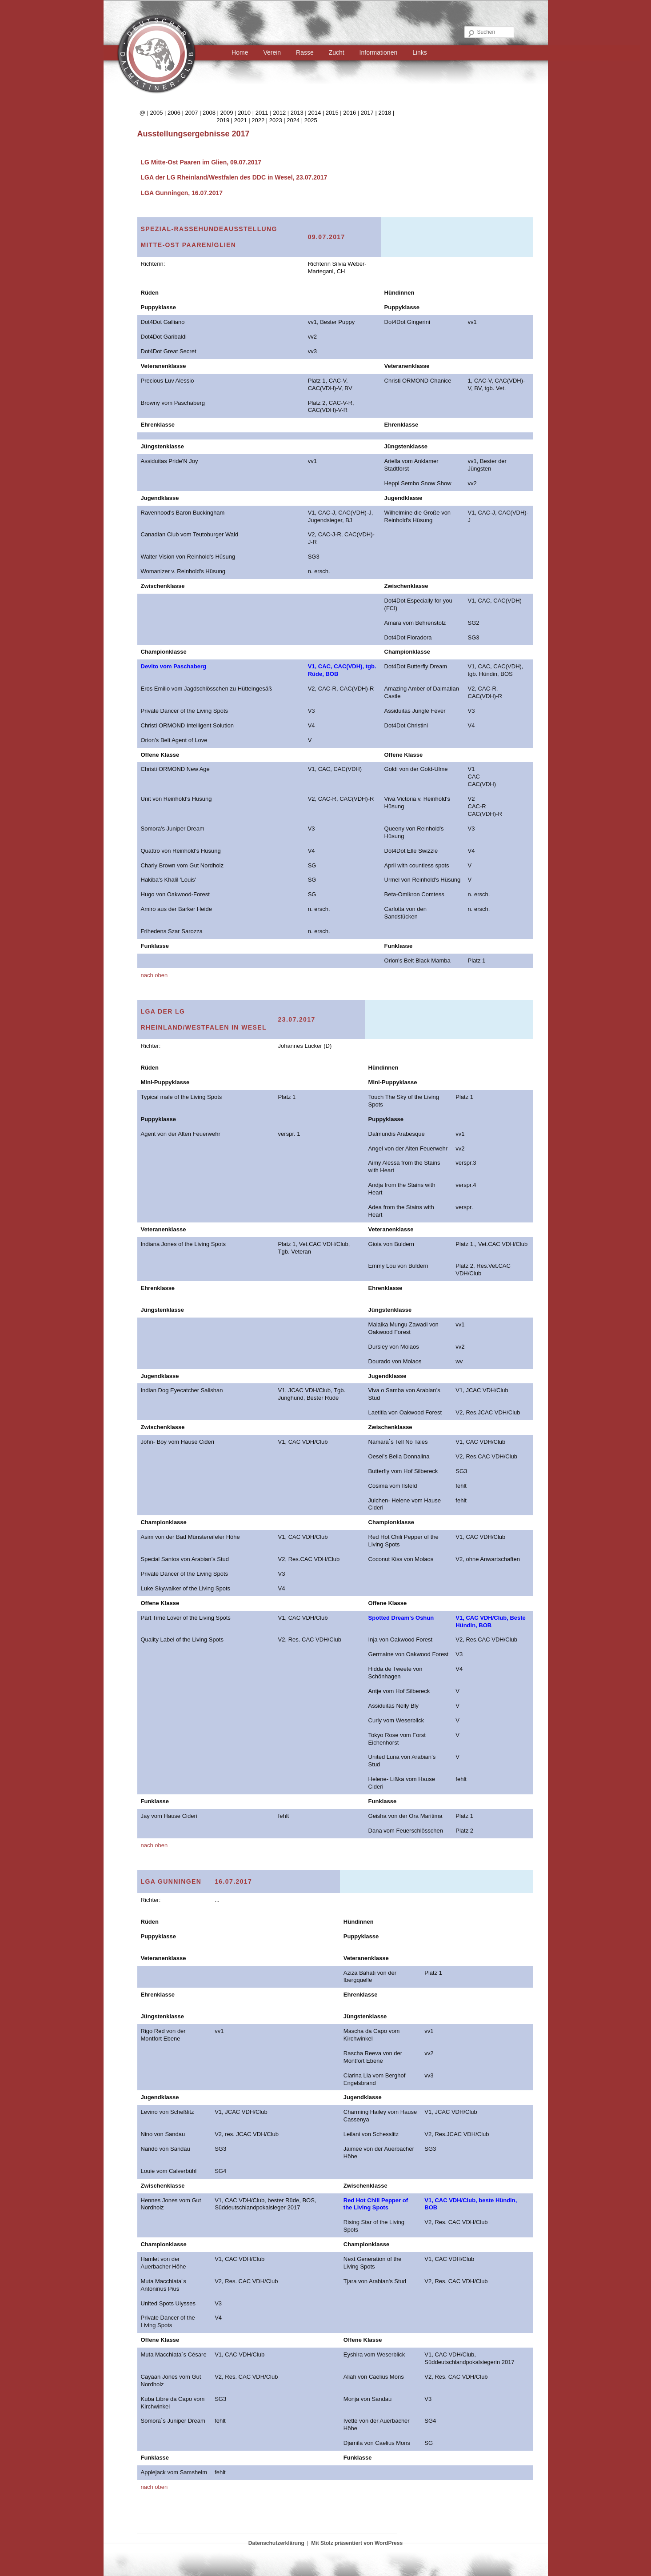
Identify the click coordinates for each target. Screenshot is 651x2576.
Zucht (336, 52)
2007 (191, 112)
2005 (156, 112)
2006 (174, 112)
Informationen (378, 52)
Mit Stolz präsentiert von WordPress (357, 2543)
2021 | (243, 120)
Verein (272, 52)
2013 (297, 112)
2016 (349, 112)
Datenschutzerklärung (276, 2543)
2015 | (334, 112)
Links (419, 52)
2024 (293, 120)
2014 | (317, 112)
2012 (279, 112)
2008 (209, 112)
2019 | (225, 120)
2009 (226, 112)
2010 (244, 112)
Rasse (305, 52)
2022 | (260, 120)
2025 (310, 120)
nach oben (154, 975)
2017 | (370, 112)
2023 (275, 120)
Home (240, 52)
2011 (262, 112)
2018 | (386, 112)
